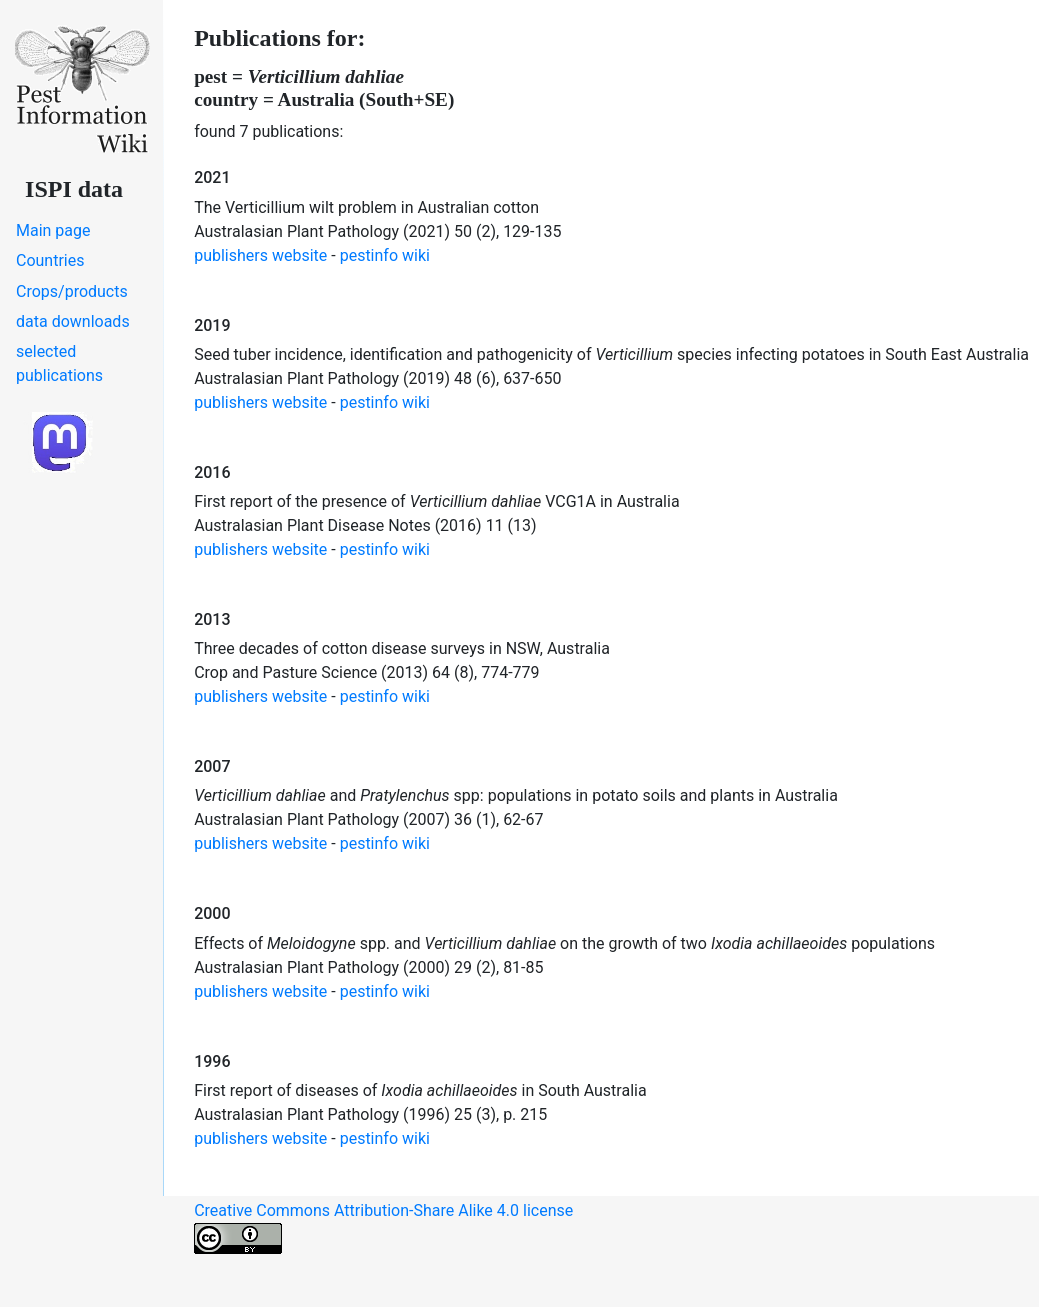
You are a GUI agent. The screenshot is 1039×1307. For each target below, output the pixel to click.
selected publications (59, 363)
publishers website (260, 255)
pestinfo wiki (385, 255)
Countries (50, 260)
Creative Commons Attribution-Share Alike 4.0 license (383, 1227)
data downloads (73, 321)
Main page (53, 230)
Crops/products (72, 291)
